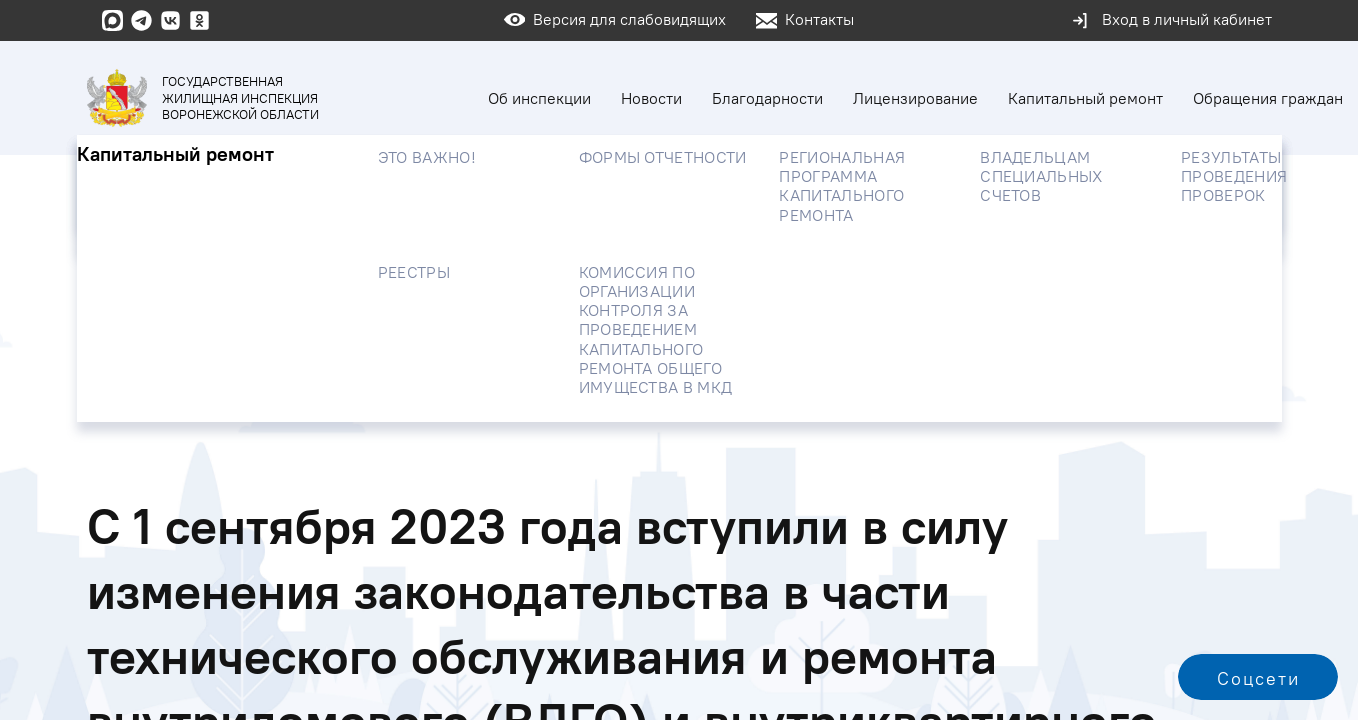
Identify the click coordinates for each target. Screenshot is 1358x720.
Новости (651, 98)
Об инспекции (539, 98)
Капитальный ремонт (1085, 98)
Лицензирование (915, 98)
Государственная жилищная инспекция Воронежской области (203, 98)
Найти (1196, 232)
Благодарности (767, 98)
